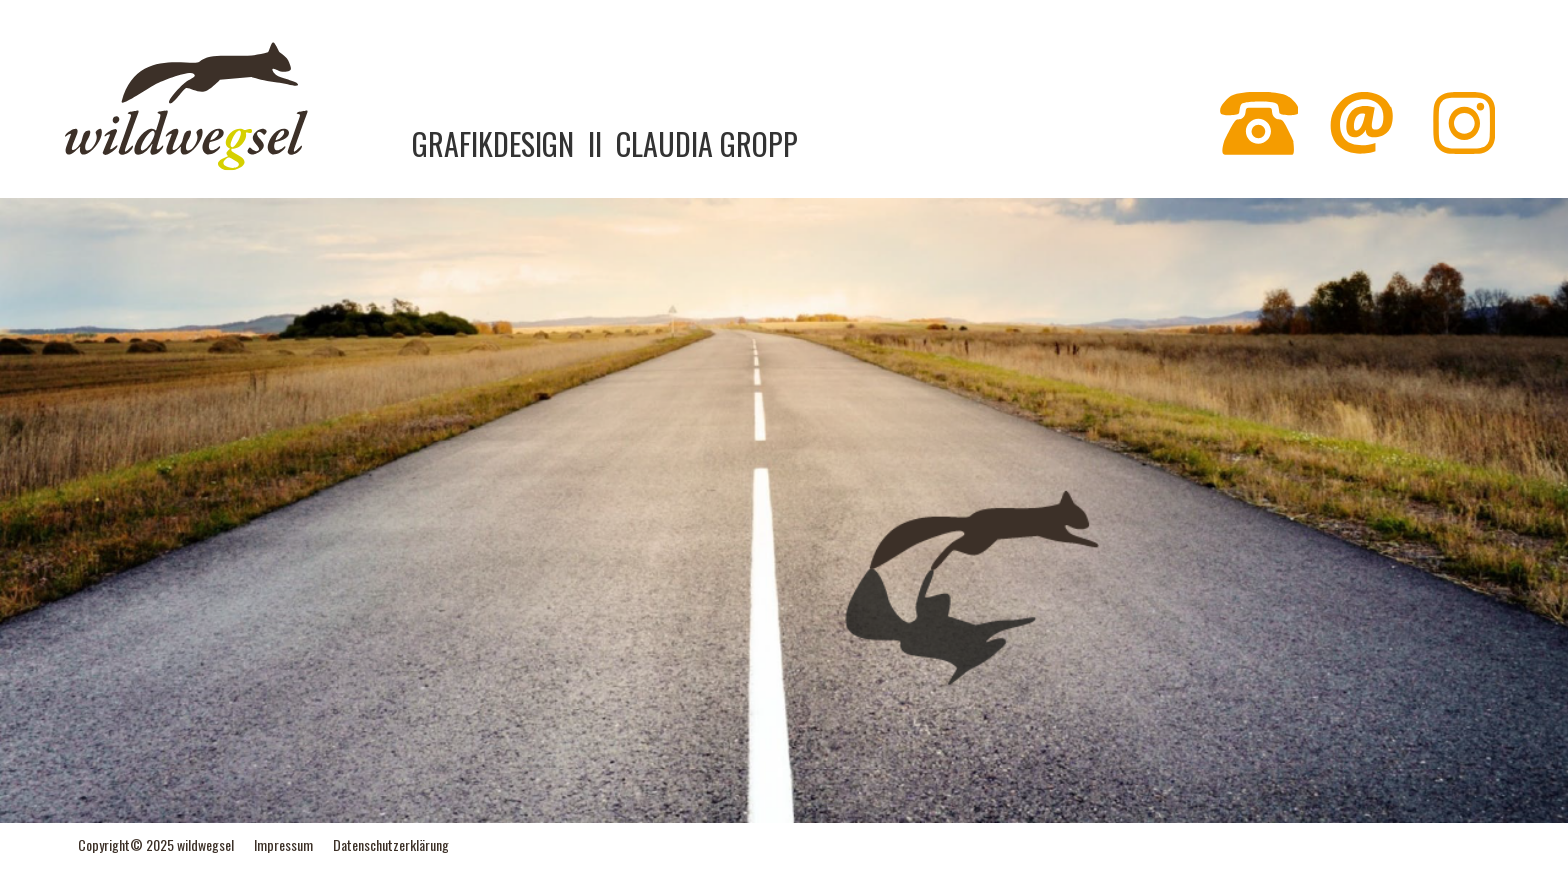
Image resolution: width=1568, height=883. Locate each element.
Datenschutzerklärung (391, 844)
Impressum (283, 844)
